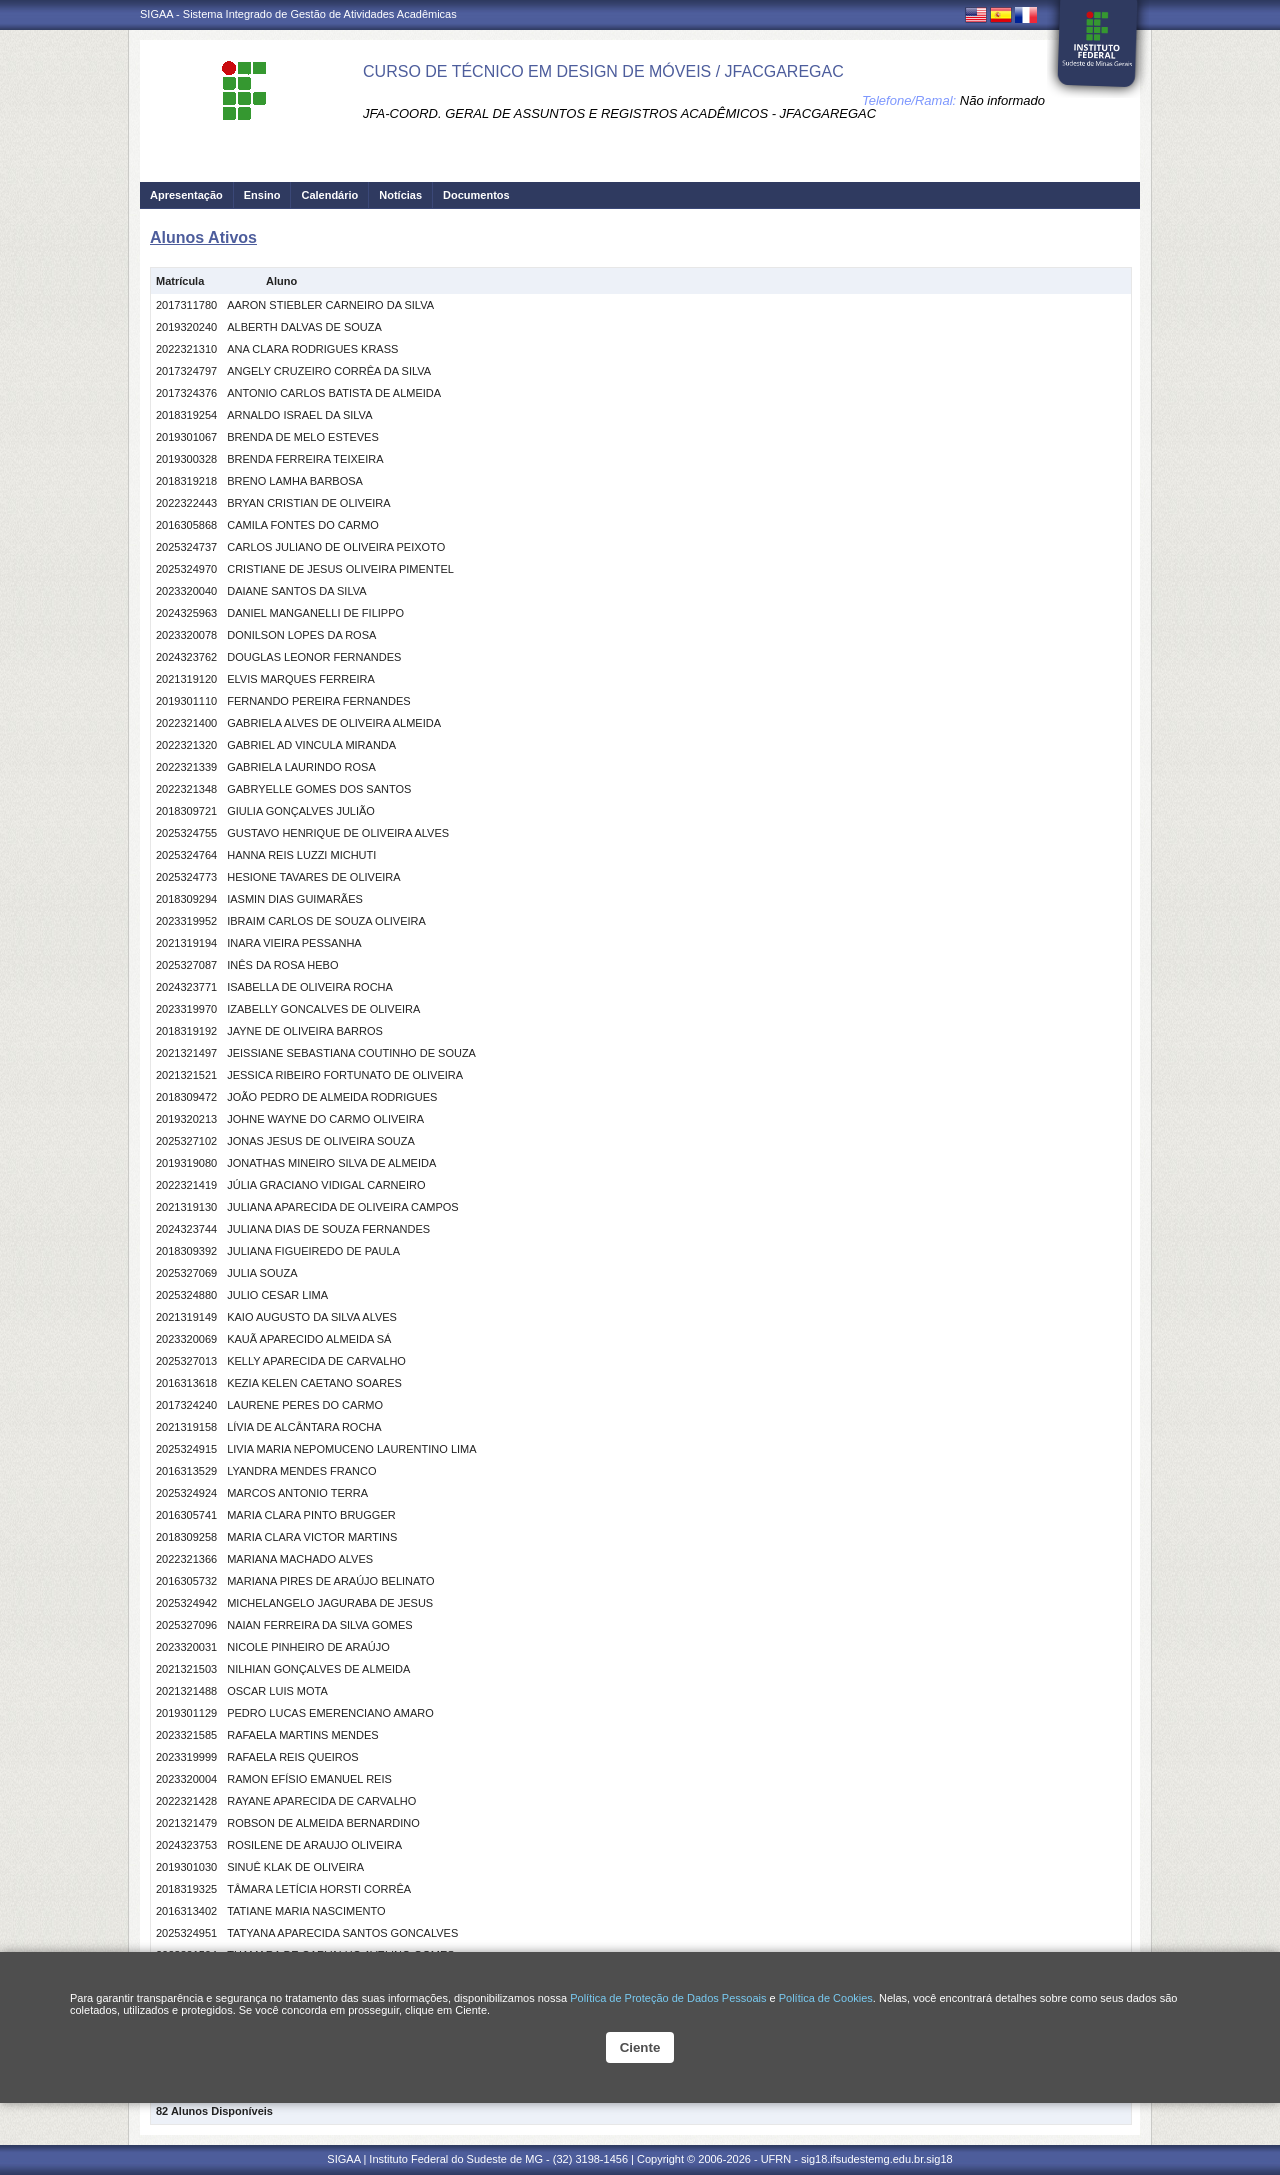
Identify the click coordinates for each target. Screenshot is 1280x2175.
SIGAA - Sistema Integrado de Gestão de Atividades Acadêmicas (298, 14)
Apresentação (186, 195)
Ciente (640, 2047)
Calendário (329, 195)
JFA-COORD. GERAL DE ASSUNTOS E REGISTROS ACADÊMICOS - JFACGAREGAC (619, 113)
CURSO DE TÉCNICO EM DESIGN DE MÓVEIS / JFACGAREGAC (603, 71)
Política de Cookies (826, 1998)
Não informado (1002, 100)
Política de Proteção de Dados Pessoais (668, 1998)
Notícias (400, 195)
